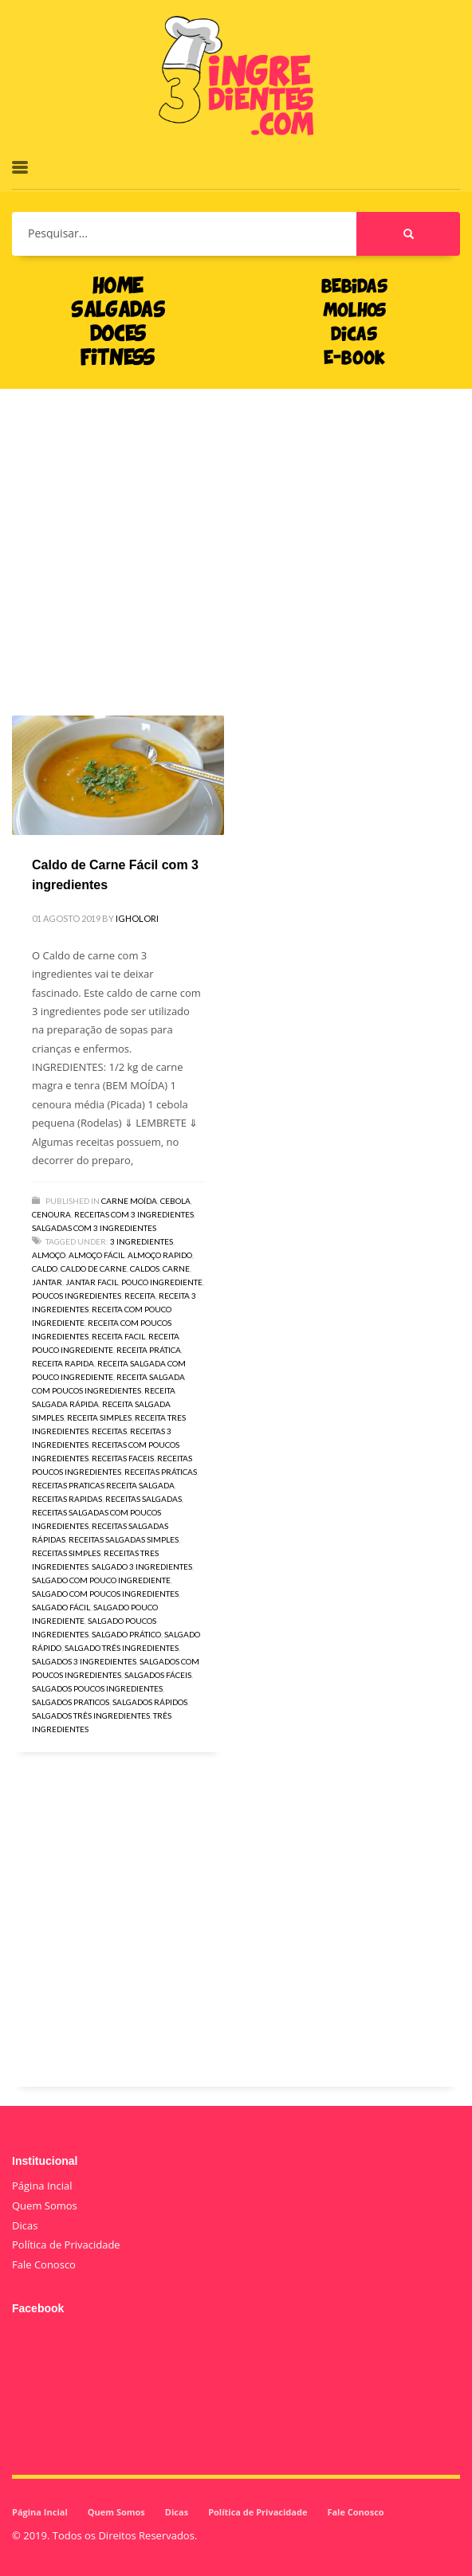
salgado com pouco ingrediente (101, 1580)
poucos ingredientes (76, 1295)
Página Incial (42, 2185)
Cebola (175, 1201)
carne (176, 1268)
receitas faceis (123, 1458)
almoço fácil (96, 1255)
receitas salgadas (143, 1499)
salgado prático (126, 1634)
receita (139, 1295)
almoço (48, 1255)
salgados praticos (70, 1702)
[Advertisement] (236, 528)
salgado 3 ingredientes (142, 1566)
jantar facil (91, 1282)
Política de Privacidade (66, 2244)
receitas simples (66, 1553)
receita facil (118, 1336)
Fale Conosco (44, 2264)
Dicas (24, 2225)
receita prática (148, 1350)
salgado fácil (61, 1607)
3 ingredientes (141, 1241)
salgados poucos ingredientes (97, 1688)
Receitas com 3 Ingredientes (134, 1214)
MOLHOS (354, 312)
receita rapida (63, 1363)
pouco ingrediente (162, 1282)
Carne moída (129, 1201)
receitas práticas (160, 1471)
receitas (109, 1431)
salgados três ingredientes (91, 1715)
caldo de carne (94, 1268)
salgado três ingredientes (122, 1648)
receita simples (99, 1417)
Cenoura (51, 1214)
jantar (47, 1282)
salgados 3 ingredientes (84, 1661)
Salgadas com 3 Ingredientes (94, 1228)
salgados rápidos (149, 1702)
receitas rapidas (67, 1499)
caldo (44, 1268)
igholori (137, 918)
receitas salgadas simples (124, 1539)
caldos (144, 1268)
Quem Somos (44, 2205)
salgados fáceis (157, 1675)
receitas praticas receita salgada (103, 1485)
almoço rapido (160, 1255)
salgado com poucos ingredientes (105, 1593)
